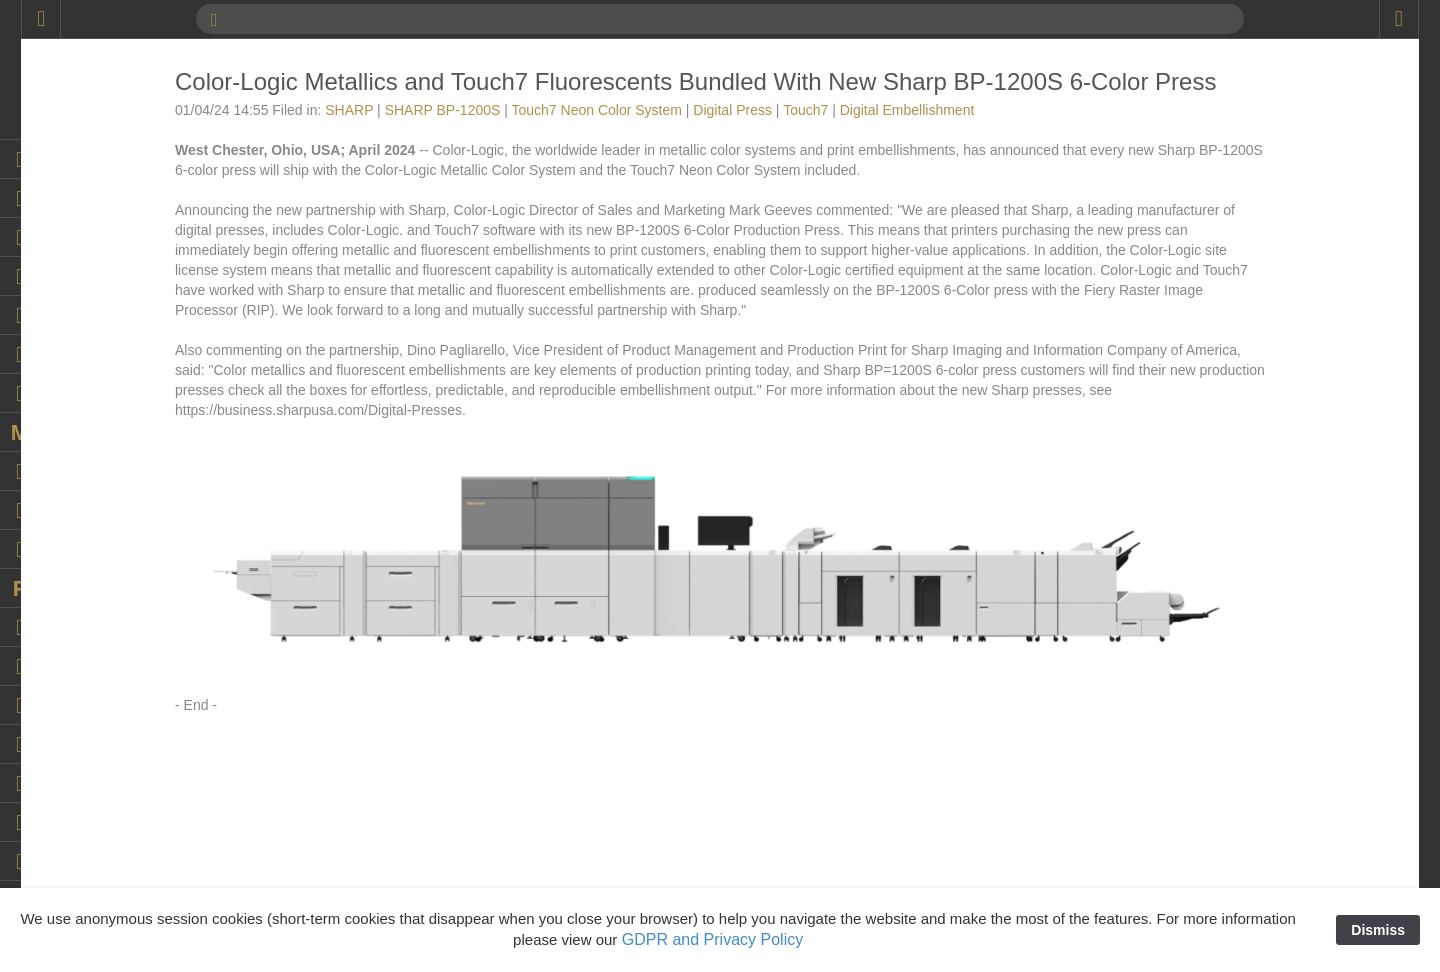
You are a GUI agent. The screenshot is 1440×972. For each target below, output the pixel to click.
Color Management (1229, 466)
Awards (1193, 266)
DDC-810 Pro (1212, 586)
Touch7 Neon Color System (763, 137)
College (1193, 446)
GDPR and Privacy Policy (712, 939)
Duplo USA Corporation (1243, 846)
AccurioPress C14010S (1242, 146)
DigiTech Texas (1217, 766)
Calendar (1198, 326)
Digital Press (898, 137)
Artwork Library (1217, 206)
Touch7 (971, 137)
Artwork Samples (1223, 226)
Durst (1186, 866)
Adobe (1190, 186)
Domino (1194, 786)
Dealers (1194, 606)
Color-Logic (1206, 486)
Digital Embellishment (1237, 686)
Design (1192, 646)
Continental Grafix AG (1237, 526)
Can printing (1208, 346)
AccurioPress (1211, 126)
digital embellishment (1235, 706)
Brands (1192, 306)
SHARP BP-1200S (609, 137)
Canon (1190, 366)
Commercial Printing (1233, 506)
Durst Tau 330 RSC (1230, 886)
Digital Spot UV (1217, 746)
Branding (1198, 286)
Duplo (1188, 826)
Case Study (1206, 386)
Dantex (1192, 566)
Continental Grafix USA (1242, 546)
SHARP (515, 137)
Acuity (1189, 166)
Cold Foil (1197, 426)
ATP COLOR (1210, 246)
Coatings (1197, 406)
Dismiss (1378, 930)
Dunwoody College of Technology (1274, 806)
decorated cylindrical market (1257, 626)
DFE (1184, 666)
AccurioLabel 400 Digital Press (1265, 106)
